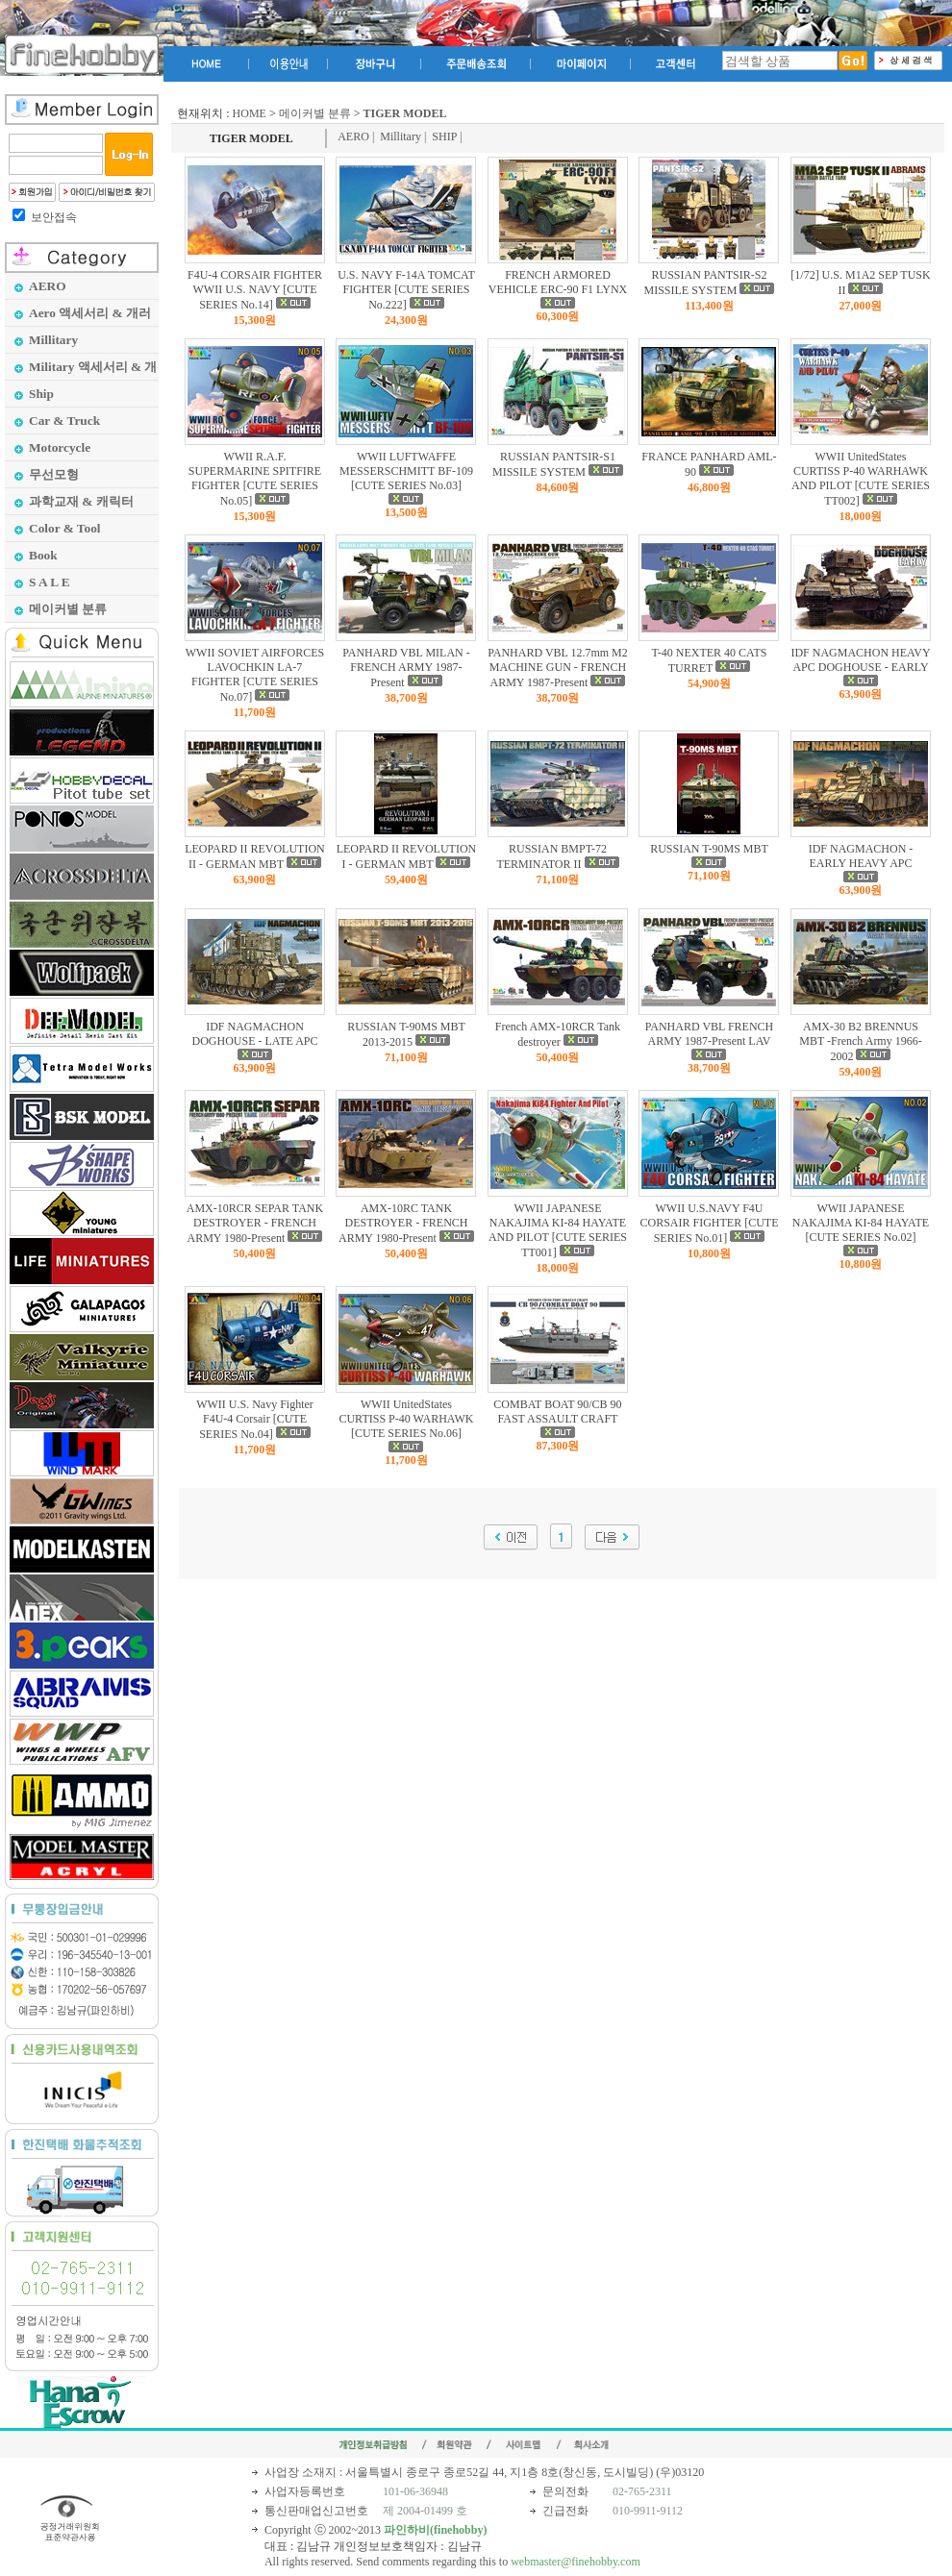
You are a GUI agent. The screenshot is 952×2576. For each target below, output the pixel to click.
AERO (353, 136)
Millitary (400, 136)
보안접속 (54, 217)
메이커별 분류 (315, 113)
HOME (249, 113)
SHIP (444, 136)
